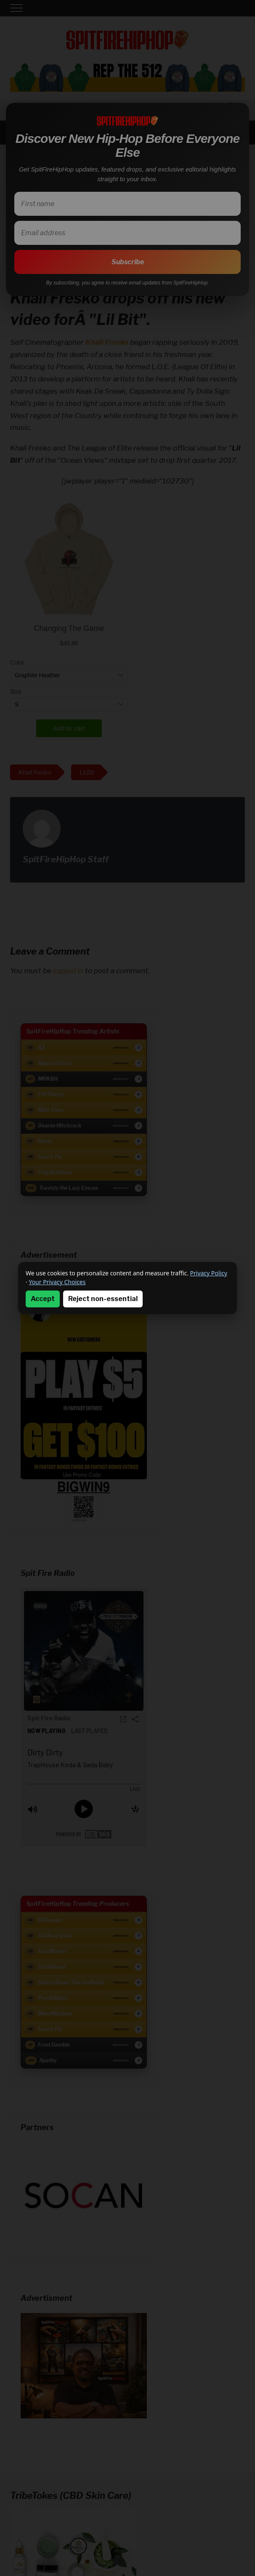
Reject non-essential (103, 1299)
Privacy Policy (208, 1273)
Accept (43, 1299)
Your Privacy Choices (57, 1282)
